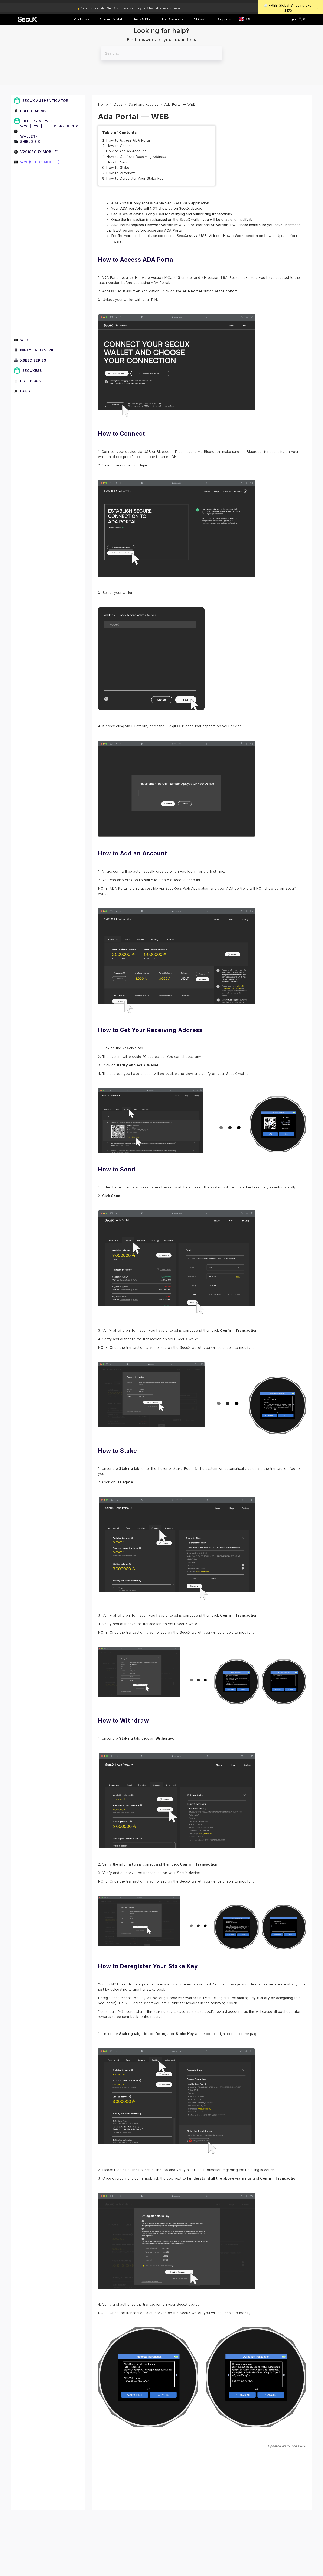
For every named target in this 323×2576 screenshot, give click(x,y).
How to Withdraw (120, 173)
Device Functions (34, 176)
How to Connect (33, 281)
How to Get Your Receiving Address (136, 157)
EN (244, 19)
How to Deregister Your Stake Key (134, 178)
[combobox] (244, 19)
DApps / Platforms (35, 186)
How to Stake (117, 167)
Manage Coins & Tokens (40, 291)
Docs (118, 104)
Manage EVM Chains (40, 232)
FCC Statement (32, 311)
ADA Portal (120, 203)
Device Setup (31, 301)
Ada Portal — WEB (38, 218)
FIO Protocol (30, 196)
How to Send (117, 162)
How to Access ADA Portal (128, 140)
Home (103, 104)
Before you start (33, 321)
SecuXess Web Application (187, 203)
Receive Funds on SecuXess (46, 245)
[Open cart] (302, 19)
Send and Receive (35, 206)
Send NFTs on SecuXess (43, 271)
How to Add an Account (126, 151)
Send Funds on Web (39, 258)
